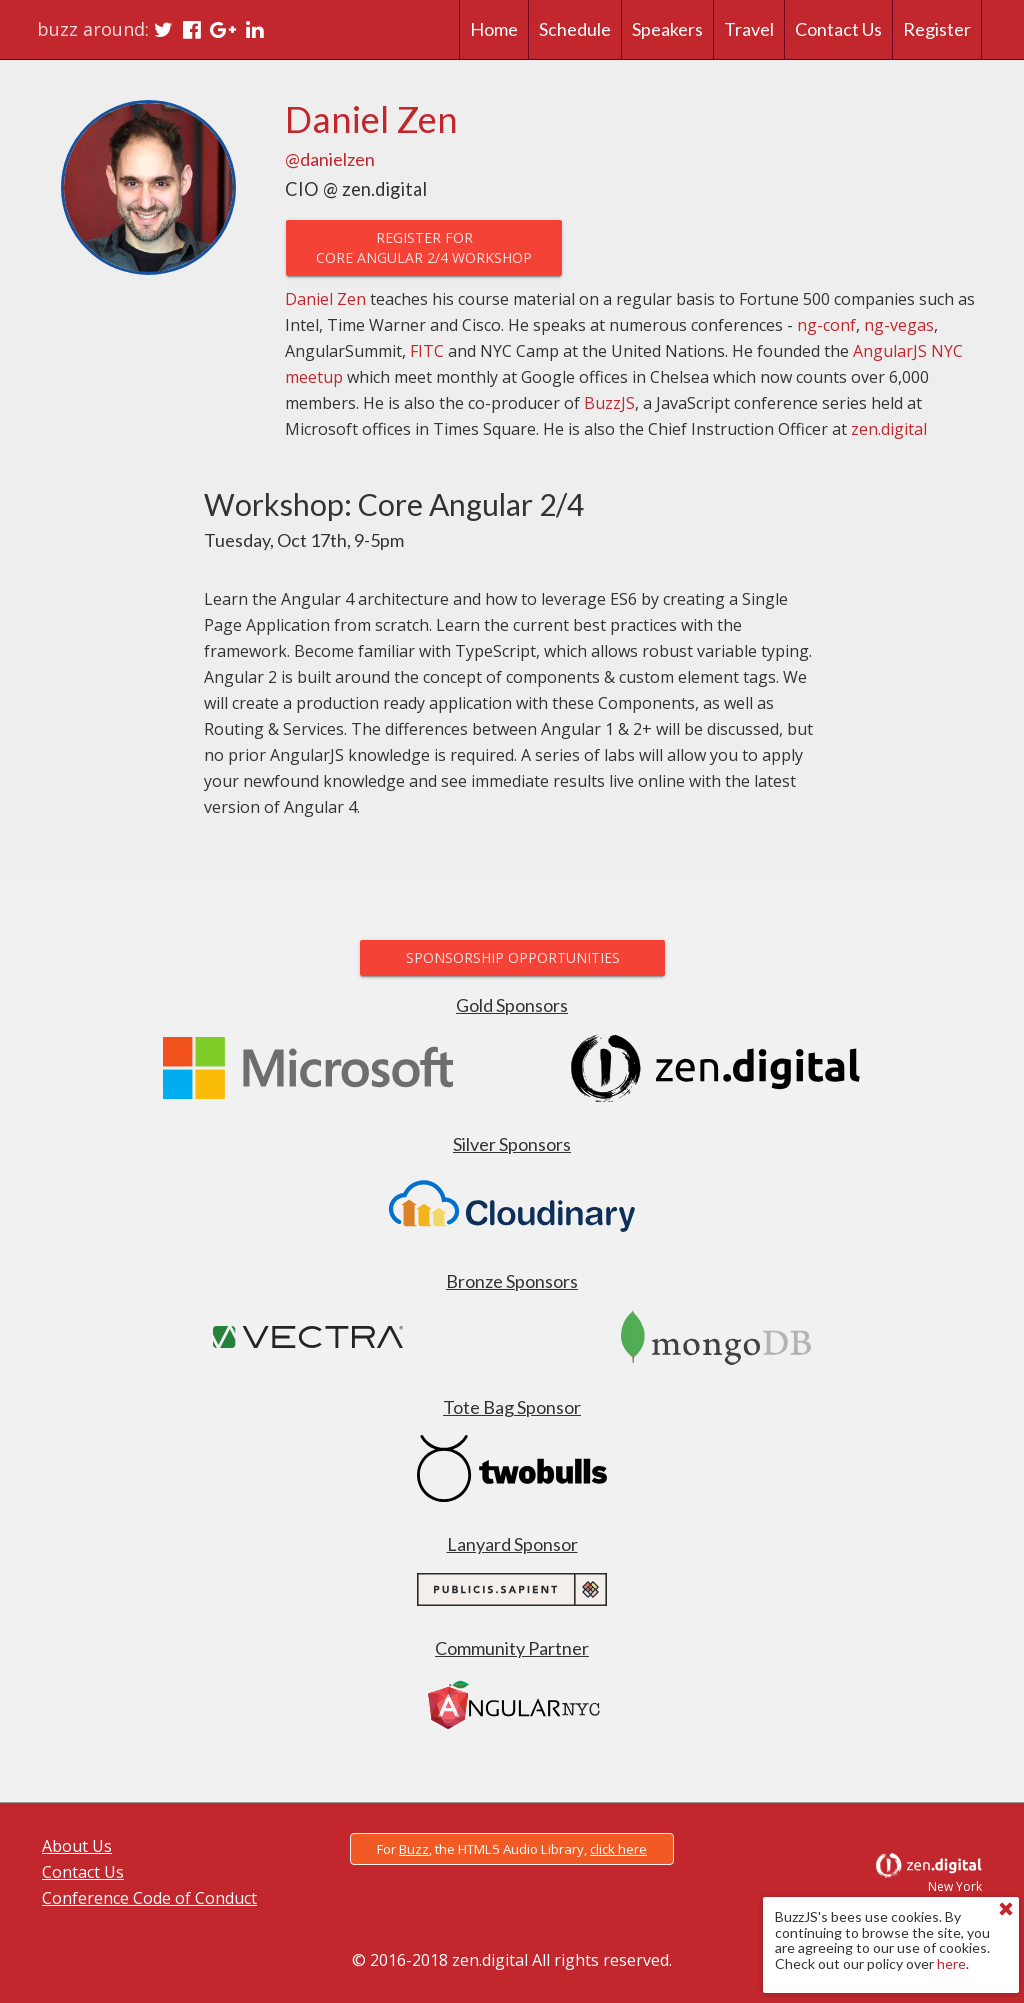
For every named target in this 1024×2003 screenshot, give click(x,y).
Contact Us (83, 1872)
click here (618, 1849)
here (951, 1963)
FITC (427, 351)
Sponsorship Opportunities (512, 957)
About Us (77, 1846)
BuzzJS (609, 403)
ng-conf (826, 325)
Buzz (414, 1849)
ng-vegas (899, 325)
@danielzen (330, 159)
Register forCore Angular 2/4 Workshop (424, 247)
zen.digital (889, 429)
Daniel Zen (325, 299)
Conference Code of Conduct (149, 1898)
